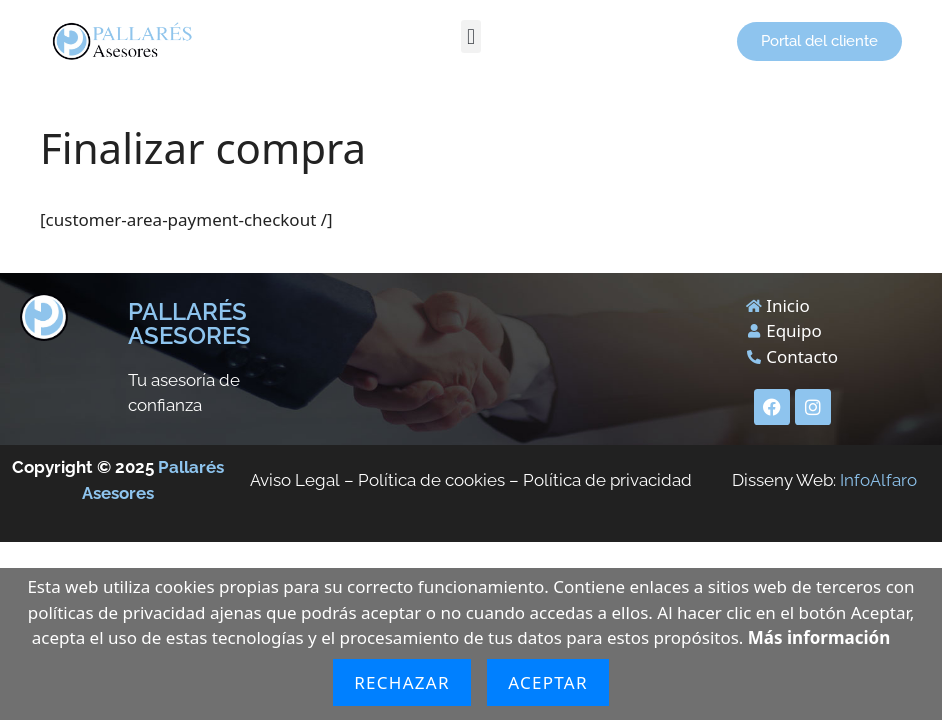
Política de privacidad (607, 480)
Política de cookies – (440, 480)
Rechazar (402, 682)
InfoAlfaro (878, 480)
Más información (819, 637)
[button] (470, 36)
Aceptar (548, 682)
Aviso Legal (295, 480)
